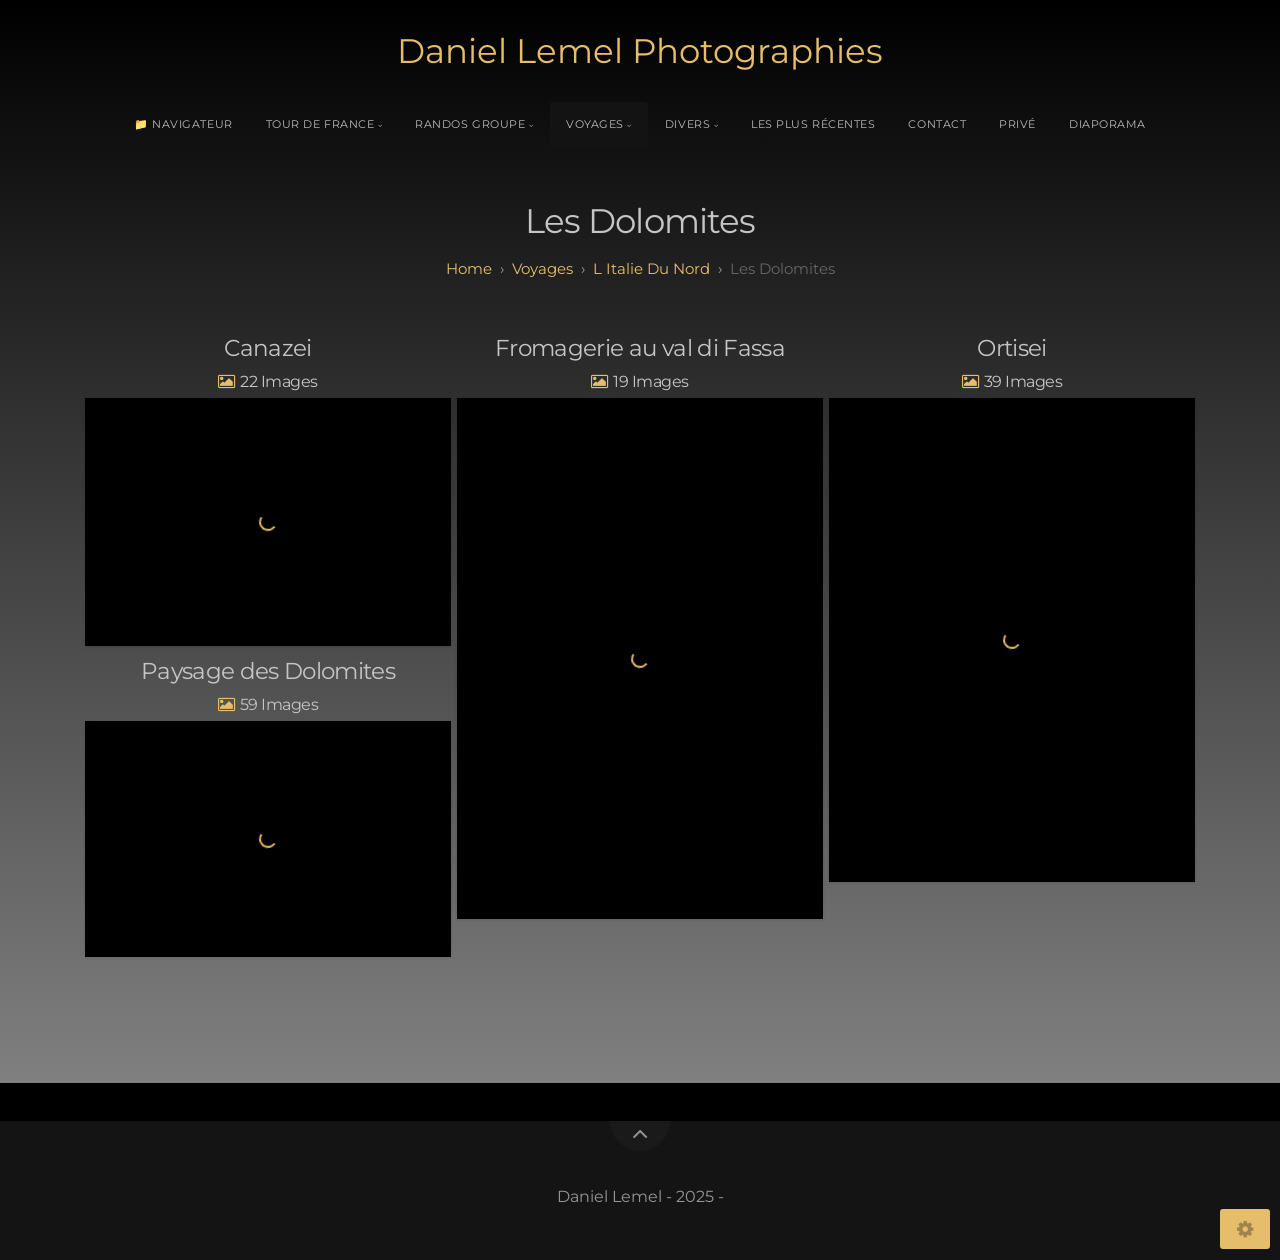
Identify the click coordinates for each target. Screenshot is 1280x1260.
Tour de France (320, 124)
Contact (937, 124)
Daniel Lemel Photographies (640, 51)
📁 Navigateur (183, 124)
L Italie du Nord (651, 268)
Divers (687, 124)
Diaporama (1107, 124)
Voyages (595, 124)
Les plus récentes (813, 124)
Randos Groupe (470, 124)
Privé (1017, 124)
